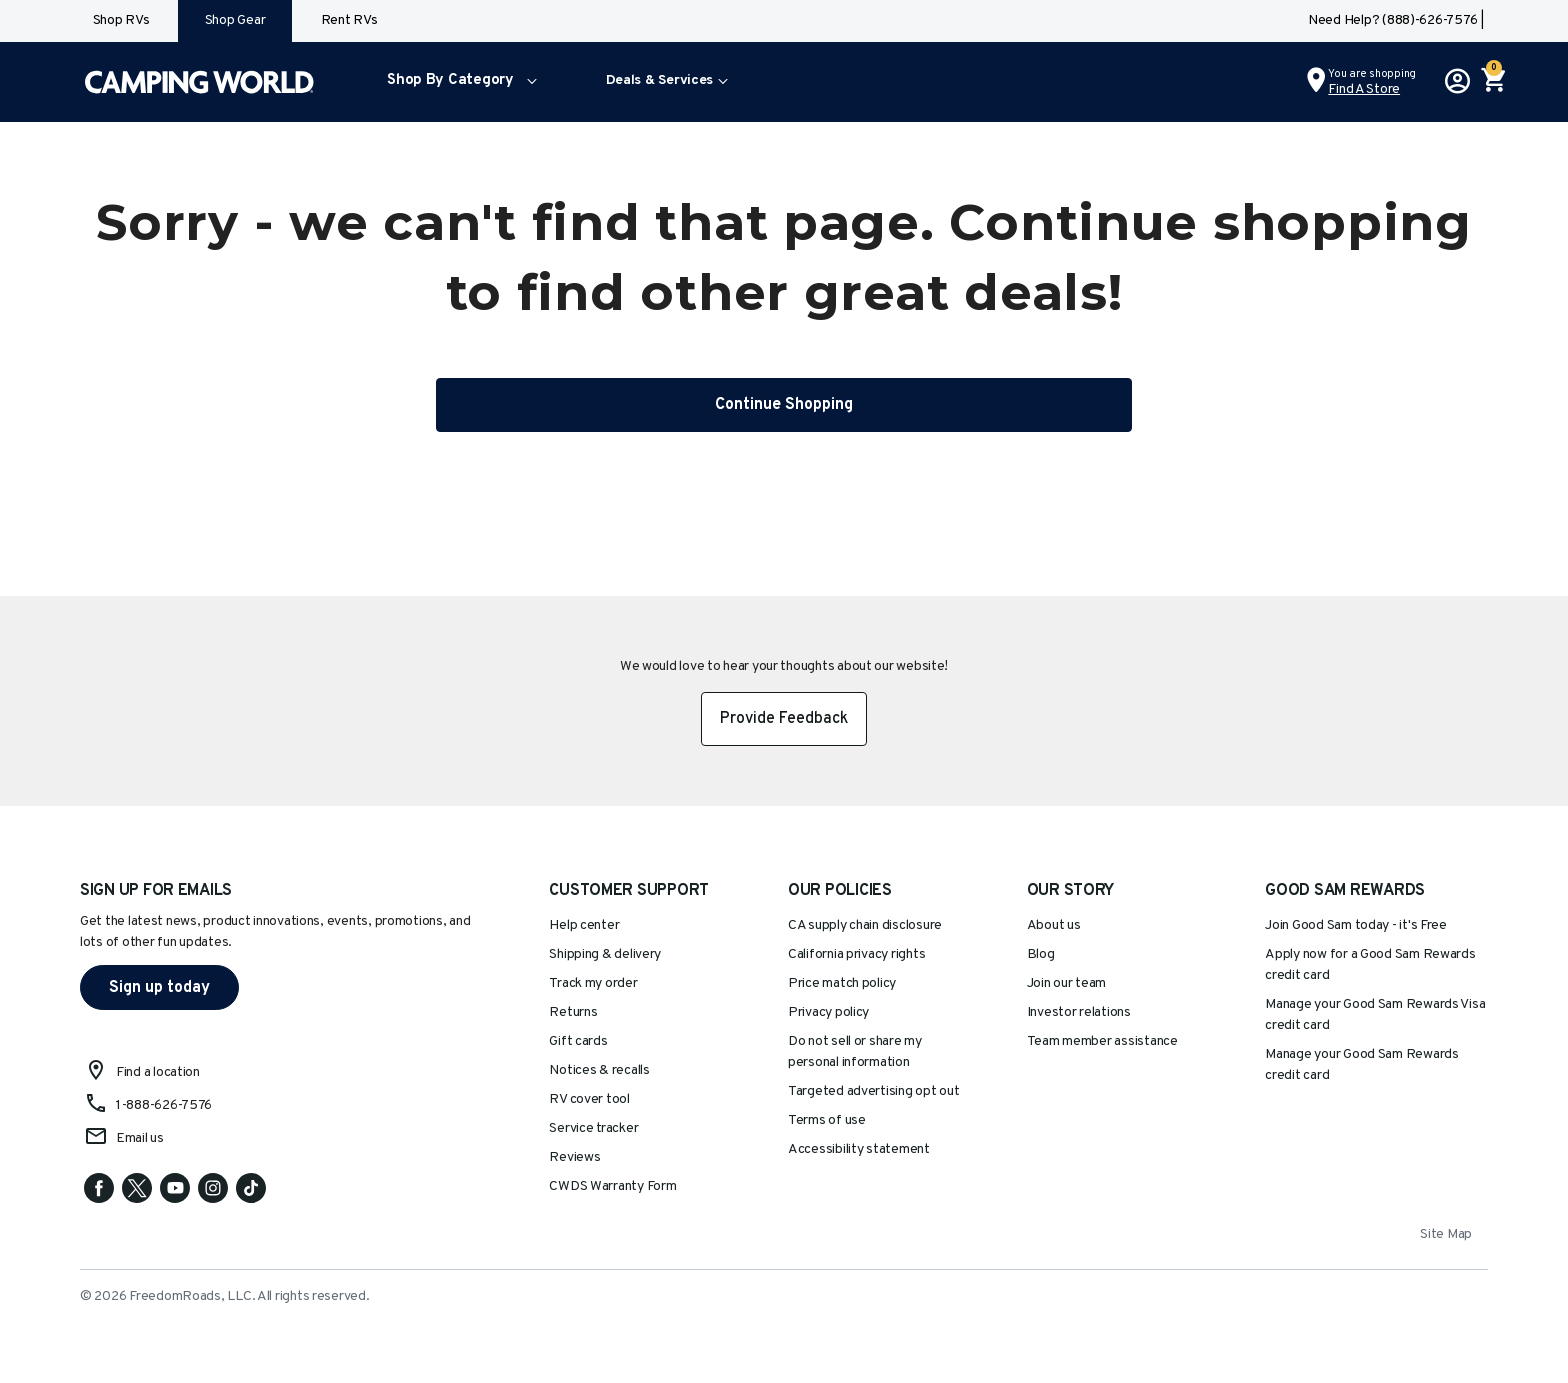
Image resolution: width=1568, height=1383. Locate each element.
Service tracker (593, 1128)
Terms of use (827, 1120)
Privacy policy (828, 1012)
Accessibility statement (859, 1149)
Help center (584, 925)
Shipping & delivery (605, 954)
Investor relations (1079, 1012)
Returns (573, 1012)
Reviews (574, 1157)
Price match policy (842, 983)
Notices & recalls (599, 1070)
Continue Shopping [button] (784, 405)
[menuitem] (457, 82)
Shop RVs (121, 20)
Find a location (158, 1072)
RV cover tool (589, 1099)
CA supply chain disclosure (865, 925)
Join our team (1067, 983)
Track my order (593, 983)
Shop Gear (235, 20)
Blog (1041, 954)
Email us (140, 1138)
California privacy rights (856, 954)
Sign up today (159, 988)
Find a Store (1364, 89)
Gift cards (578, 1041)
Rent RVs (349, 20)
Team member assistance (1102, 1041)
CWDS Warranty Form (612, 1186)
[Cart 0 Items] (1492, 82)
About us (1054, 925)
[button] (457, 82)
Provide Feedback (784, 719)
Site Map (1446, 1234)
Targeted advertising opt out (873, 1091)
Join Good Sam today (1356, 925)
